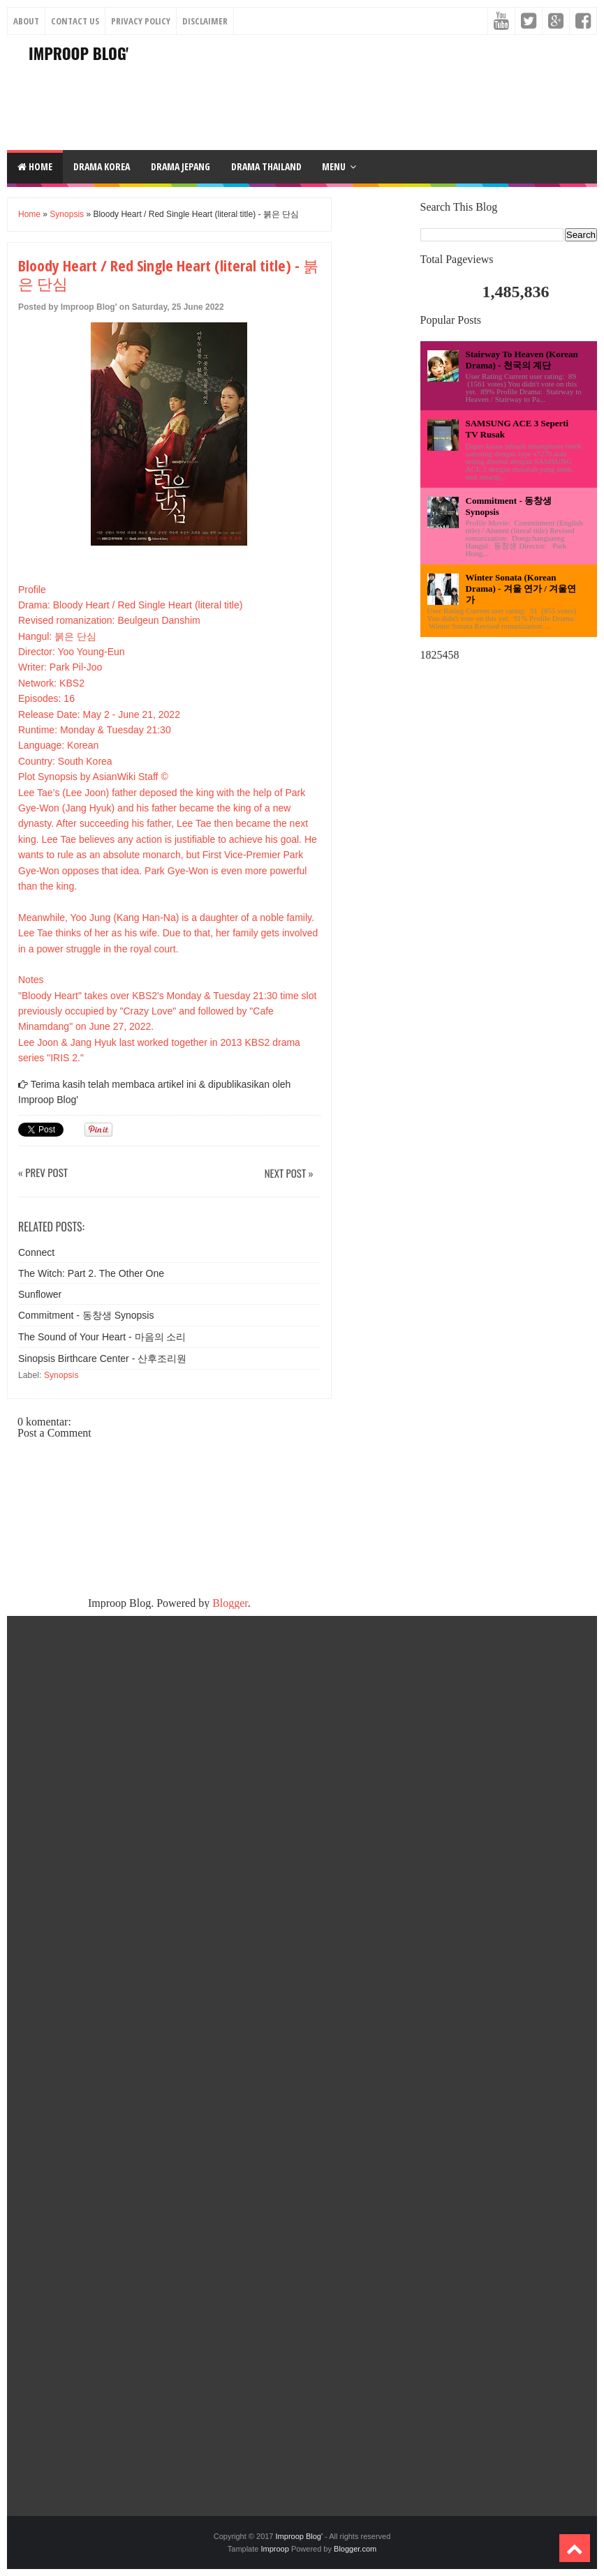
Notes (31, 979)
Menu (334, 166)
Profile (32, 589)
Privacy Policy (140, 21)
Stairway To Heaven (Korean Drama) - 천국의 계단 (522, 359)
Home (34, 166)
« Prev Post (43, 1173)
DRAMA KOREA (101, 166)
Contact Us (75, 21)
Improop (274, 2549)
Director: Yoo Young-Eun (71, 651)
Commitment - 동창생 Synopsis (86, 1315)
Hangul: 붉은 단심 (57, 636)
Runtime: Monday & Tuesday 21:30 (94, 729)
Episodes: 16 (46, 698)
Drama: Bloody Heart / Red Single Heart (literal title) (130, 605)
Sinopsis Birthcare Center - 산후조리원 (102, 1358)
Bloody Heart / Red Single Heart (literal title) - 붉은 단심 (168, 274)
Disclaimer (205, 21)
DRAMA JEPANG (180, 166)
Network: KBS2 (51, 683)
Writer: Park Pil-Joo (60, 667)
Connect (36, 1252)
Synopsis (67, 214)
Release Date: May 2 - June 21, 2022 (99, 714)
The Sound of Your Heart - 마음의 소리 (102, 1336)
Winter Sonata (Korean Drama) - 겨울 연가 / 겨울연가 (521, 588)
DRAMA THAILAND (266, 166)
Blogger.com (355, 2549)
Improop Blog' (78, 53)
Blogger (230, 1603)
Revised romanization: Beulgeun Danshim (109, 620)
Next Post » (289, 1174)
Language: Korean (58, 745)
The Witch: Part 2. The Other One (91, 1273)
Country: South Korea (65, 761)
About (26, 21)
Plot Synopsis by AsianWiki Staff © (93, 776)
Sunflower (39, 1294)
